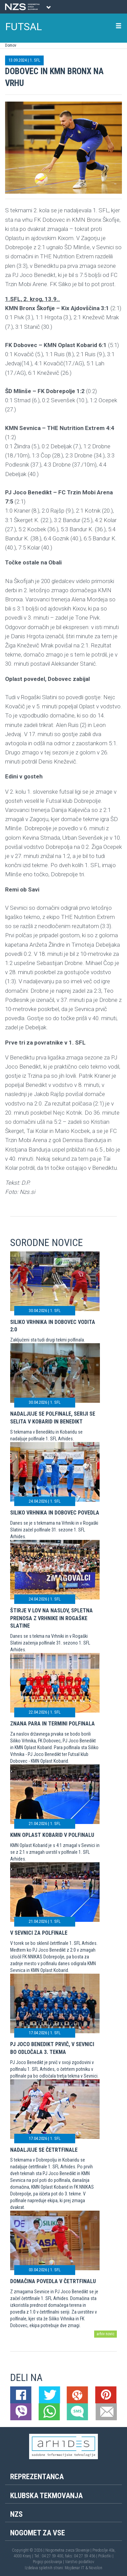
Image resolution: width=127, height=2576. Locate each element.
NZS (16, 2514)
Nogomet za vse (37, 2533)
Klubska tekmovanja (46, 2495)
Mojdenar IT (74, 2568)
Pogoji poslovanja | (49, 2561)
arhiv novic (105, 2334)
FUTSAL (23, 27)
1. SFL (35, 60)
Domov (10, 45)
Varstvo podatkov (79, 2561)
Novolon (95, 2568)
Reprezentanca (37, 2476)
